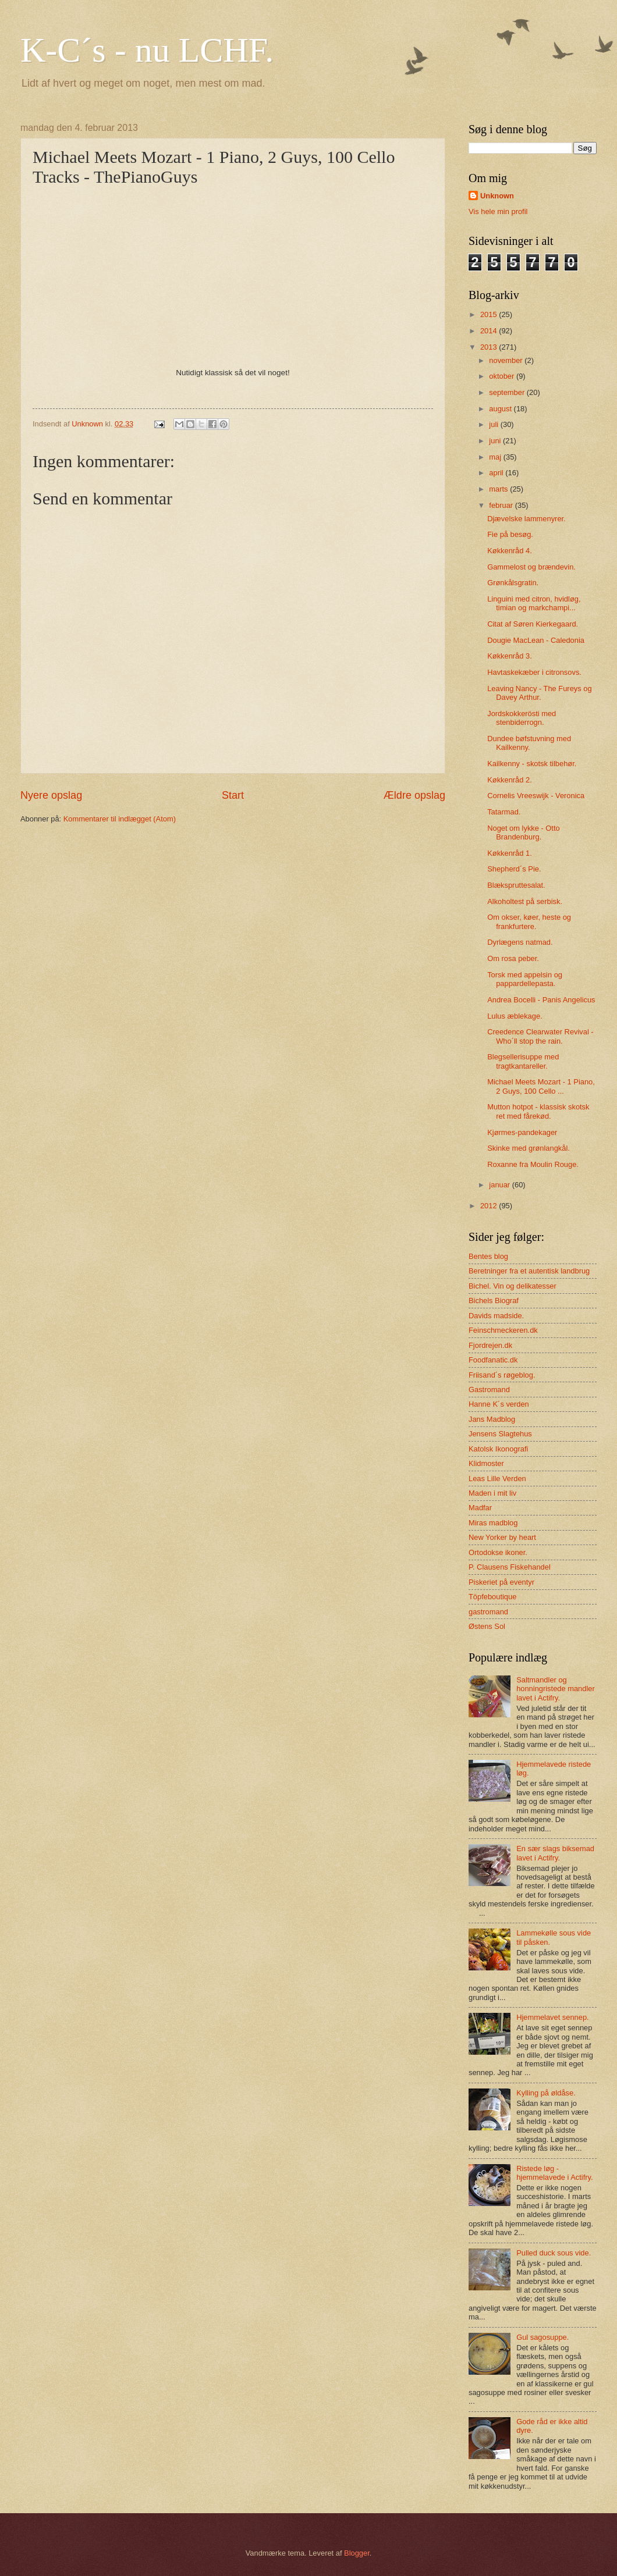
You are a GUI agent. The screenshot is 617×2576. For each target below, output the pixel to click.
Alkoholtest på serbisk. (524, 901)
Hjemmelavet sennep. (552, 2017)
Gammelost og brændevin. (531, 567)
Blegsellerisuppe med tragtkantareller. (523, 1061)
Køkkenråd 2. (509, 779)
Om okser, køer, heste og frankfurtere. (529, 921)
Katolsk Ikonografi (498, 1448)
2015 (489, 314)
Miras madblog (493, 1522)
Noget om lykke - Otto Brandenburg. (523, 832)
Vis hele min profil (498, 211)
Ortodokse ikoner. (498, 1552)
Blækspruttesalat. (516, 885)
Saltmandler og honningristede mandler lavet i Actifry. (555, 1688)
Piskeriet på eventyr (501, 1582)
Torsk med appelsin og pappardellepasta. (524, 979)
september (507, 392)
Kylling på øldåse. (546, 2092)
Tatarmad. (503, 811)
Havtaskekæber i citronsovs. (534, 672)
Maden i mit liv (492, 1493)
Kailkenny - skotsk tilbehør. (531, 763)
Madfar (480, 1507)
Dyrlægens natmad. (519, 942)
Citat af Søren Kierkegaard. (532, 624)
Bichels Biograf (494, 1300)
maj (496, 457)
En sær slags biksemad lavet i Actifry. (555, 1853)
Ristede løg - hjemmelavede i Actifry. (554, 2173)
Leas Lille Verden (497, 1478)
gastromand (488, 1611)
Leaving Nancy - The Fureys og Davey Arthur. (539, 693)
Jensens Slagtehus (500, 1433)
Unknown (497, 195)
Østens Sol (487, 1626)
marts (499, 489)
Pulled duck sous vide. (553, 2252)
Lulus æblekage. (514, 1016)
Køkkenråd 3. (509, 656)
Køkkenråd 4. (509, 550)
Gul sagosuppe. (542, 2337)
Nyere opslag (51, 795)
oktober (502, 376)
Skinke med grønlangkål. (528, 1148)
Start (233, 795)
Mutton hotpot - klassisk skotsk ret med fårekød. (538, 1111)
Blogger (357, 2553)
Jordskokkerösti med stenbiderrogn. (521, 718)
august (501, 408)
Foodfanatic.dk (493, 1359)
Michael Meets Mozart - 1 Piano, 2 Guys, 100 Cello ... (541, 1086)
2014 (489, 330)
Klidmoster (486, 1463)
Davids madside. (496, 1315)
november (506, 360)
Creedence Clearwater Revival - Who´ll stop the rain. (540, 1036)
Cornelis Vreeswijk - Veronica (535, 795)
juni (496, 440)
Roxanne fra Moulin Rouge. (533, 1164)
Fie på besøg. (510, 534)
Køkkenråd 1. (509, 853)
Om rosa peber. (513, 958)
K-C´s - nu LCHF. (147, 50)
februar (502, 505)
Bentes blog (488, 1256)
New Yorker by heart (502, 1537)
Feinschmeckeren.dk (503, 1330)
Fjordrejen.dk (490, 1345)
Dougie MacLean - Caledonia (535, 640)
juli (494, 424)
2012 (489, 1205)
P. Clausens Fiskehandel (510, 1567)
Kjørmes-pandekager (522, 1132)
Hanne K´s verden (499, 1404)
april (497, 472)
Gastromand (489, 1389)
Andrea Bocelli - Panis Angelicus (541, 999)
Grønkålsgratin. (512, 582)
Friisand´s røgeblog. (502, 1375)
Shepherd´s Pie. (514, 868)
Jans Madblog (492, 1419)
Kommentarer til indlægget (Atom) (119, 818)
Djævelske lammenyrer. (526, 518)
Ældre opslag (414, 795)
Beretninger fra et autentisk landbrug (529, 1270)
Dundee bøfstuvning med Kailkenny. (529, 743)
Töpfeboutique (492, 1596)
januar (500, 1184)
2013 (489, 347)
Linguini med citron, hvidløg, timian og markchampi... (533, 603)
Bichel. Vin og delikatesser (512, 1286)
